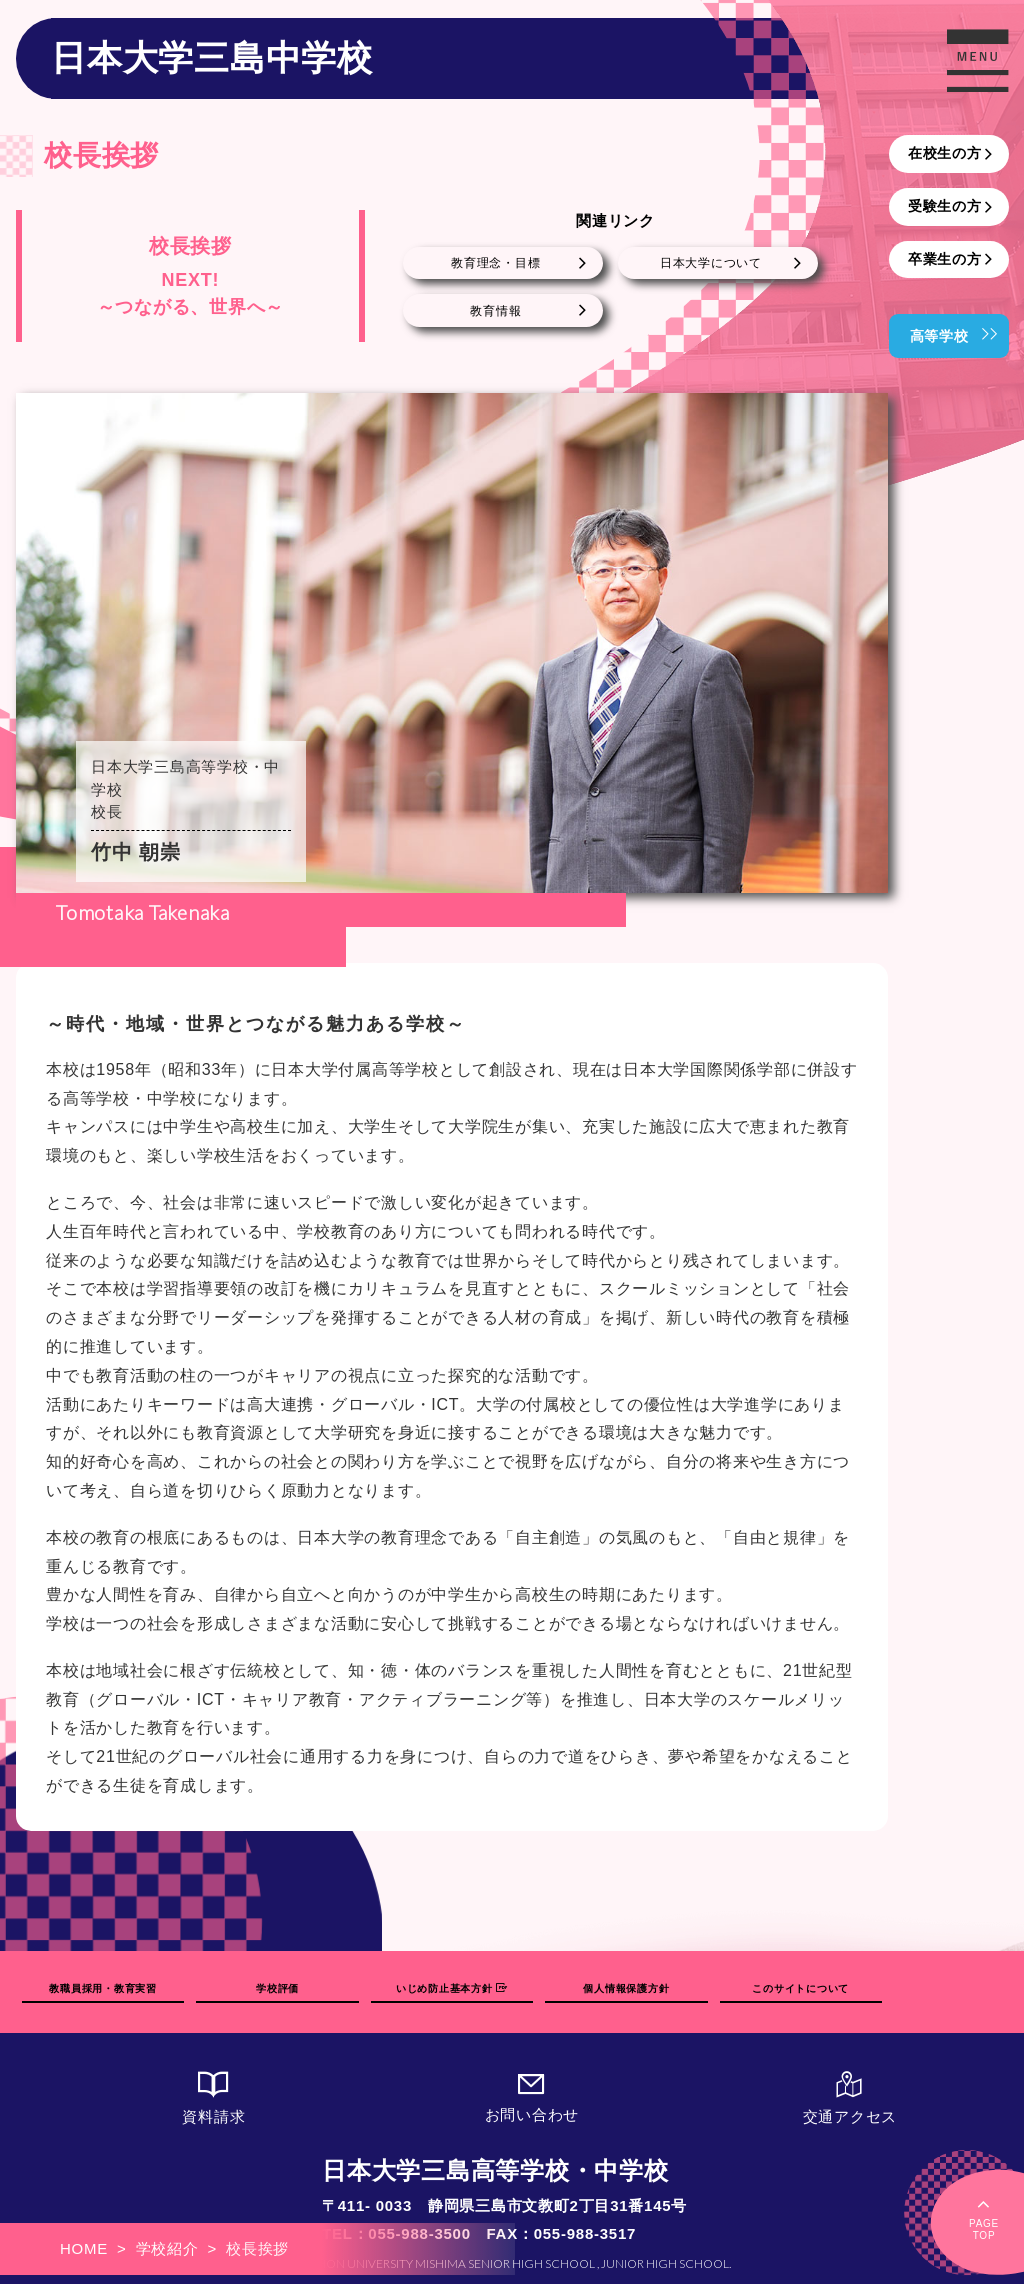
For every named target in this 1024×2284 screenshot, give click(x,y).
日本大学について (711, 263)
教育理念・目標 (495, 263)
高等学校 (939, 336)
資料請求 (214, 2098)
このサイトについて (800, 1988)
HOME (84, 2248)
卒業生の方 (945, 259)
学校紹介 (167, 2248)
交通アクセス (850, 2098)
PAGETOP (984, 2217)
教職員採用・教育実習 (103, 1988)
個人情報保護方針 (626, 1988)
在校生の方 (945, 153)
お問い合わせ (532, 2097)
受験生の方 (945, 206)
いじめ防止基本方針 (451, 1988)
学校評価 (277, 1988)
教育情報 (495, 311)
